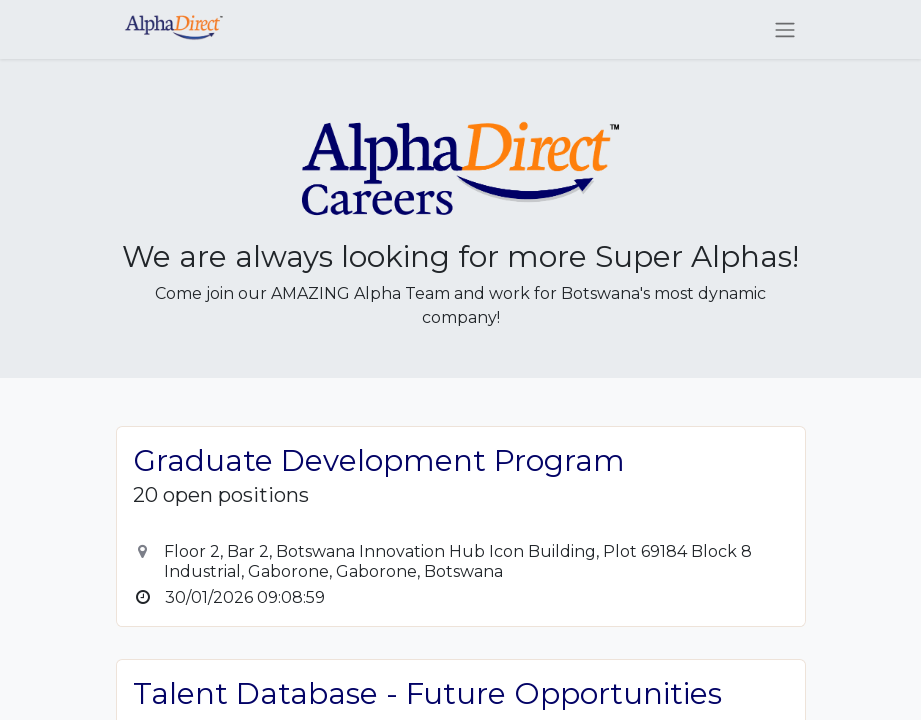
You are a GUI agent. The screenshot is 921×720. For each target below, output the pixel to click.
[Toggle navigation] (785, 29)
